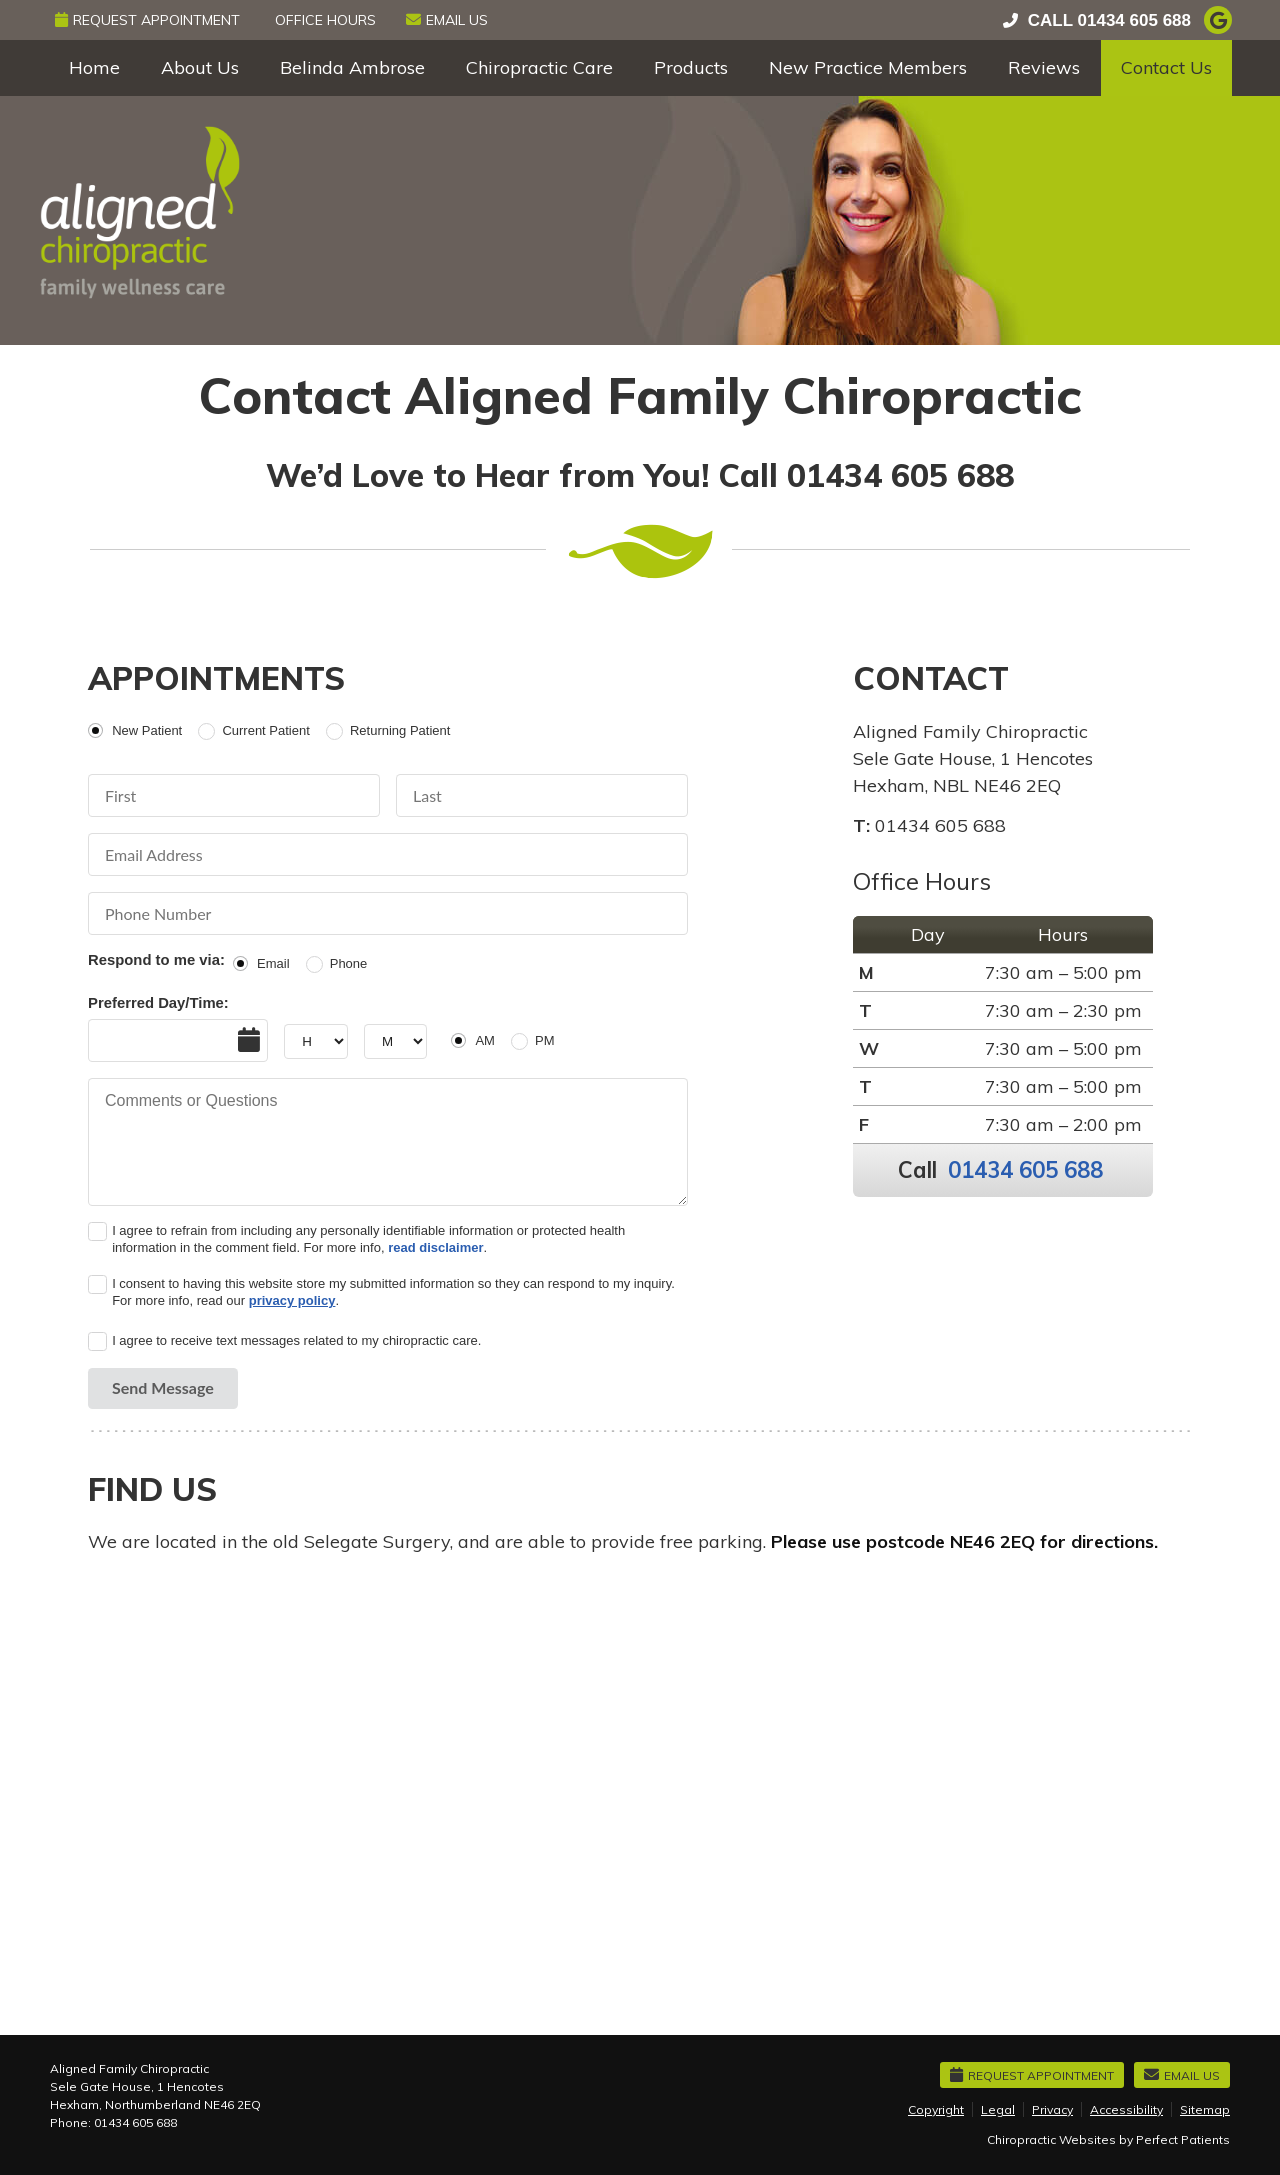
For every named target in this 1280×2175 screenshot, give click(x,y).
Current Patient (265, 730)
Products (691, 67)
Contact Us (1166, 67)
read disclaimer (435, 1247)
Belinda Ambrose (352, 67)
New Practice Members (868, 67)
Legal (998, 2109)
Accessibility (1126, 2109)
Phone (349, 963)
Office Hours (325, 20)
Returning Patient (400, 730)
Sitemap (1205, 2109)
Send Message (163, 1387)
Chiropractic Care (539, 67)
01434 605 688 (1134, 20)
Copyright (936, 2109)
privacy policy (292, 1300)
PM (545, 1040)
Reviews (1044, 67)
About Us (200, 67)
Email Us (447, 20)
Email (273, 963)
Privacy (1052, 2109)
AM (485, 1040)
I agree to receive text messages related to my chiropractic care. (296, 1340)
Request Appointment (147, 20)
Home (94, 67)
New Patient (147, 730)
